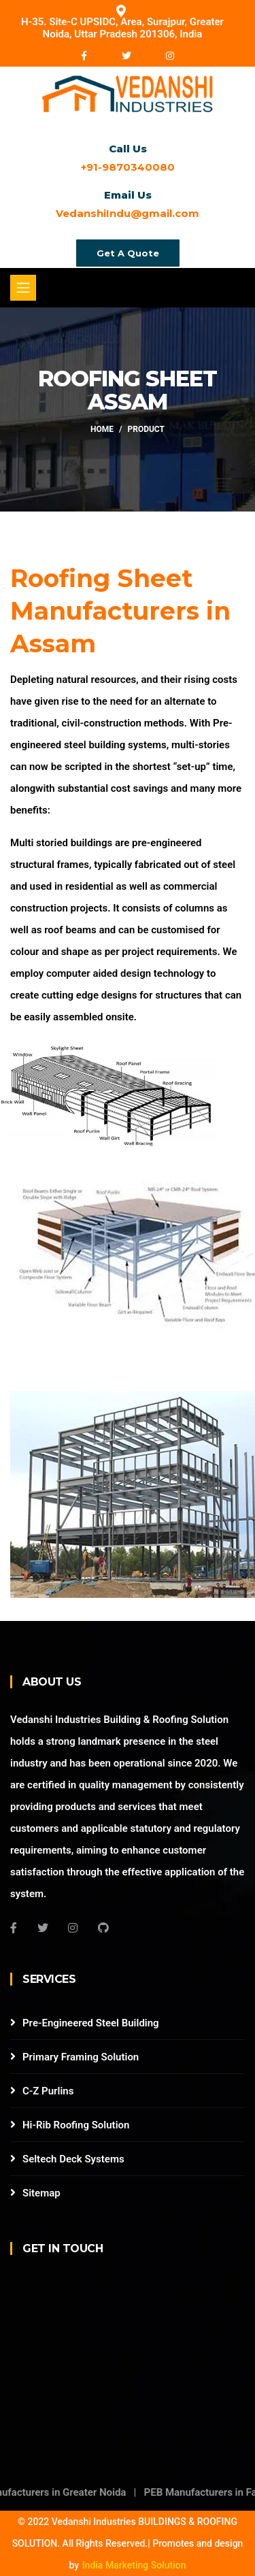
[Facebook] (13, 1928)
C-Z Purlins (47, 2091)
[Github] (103, 1928)
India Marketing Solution (134, 2565)
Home (102, 430)
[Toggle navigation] (23, 288)
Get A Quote (128, 253)
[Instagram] (72, 1928)
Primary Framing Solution (80, 2057)
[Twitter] (43, 1928)
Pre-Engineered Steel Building (90, 2023)
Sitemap (41, 2193)
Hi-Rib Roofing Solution (75, 2125)
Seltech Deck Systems (73, 2159)
